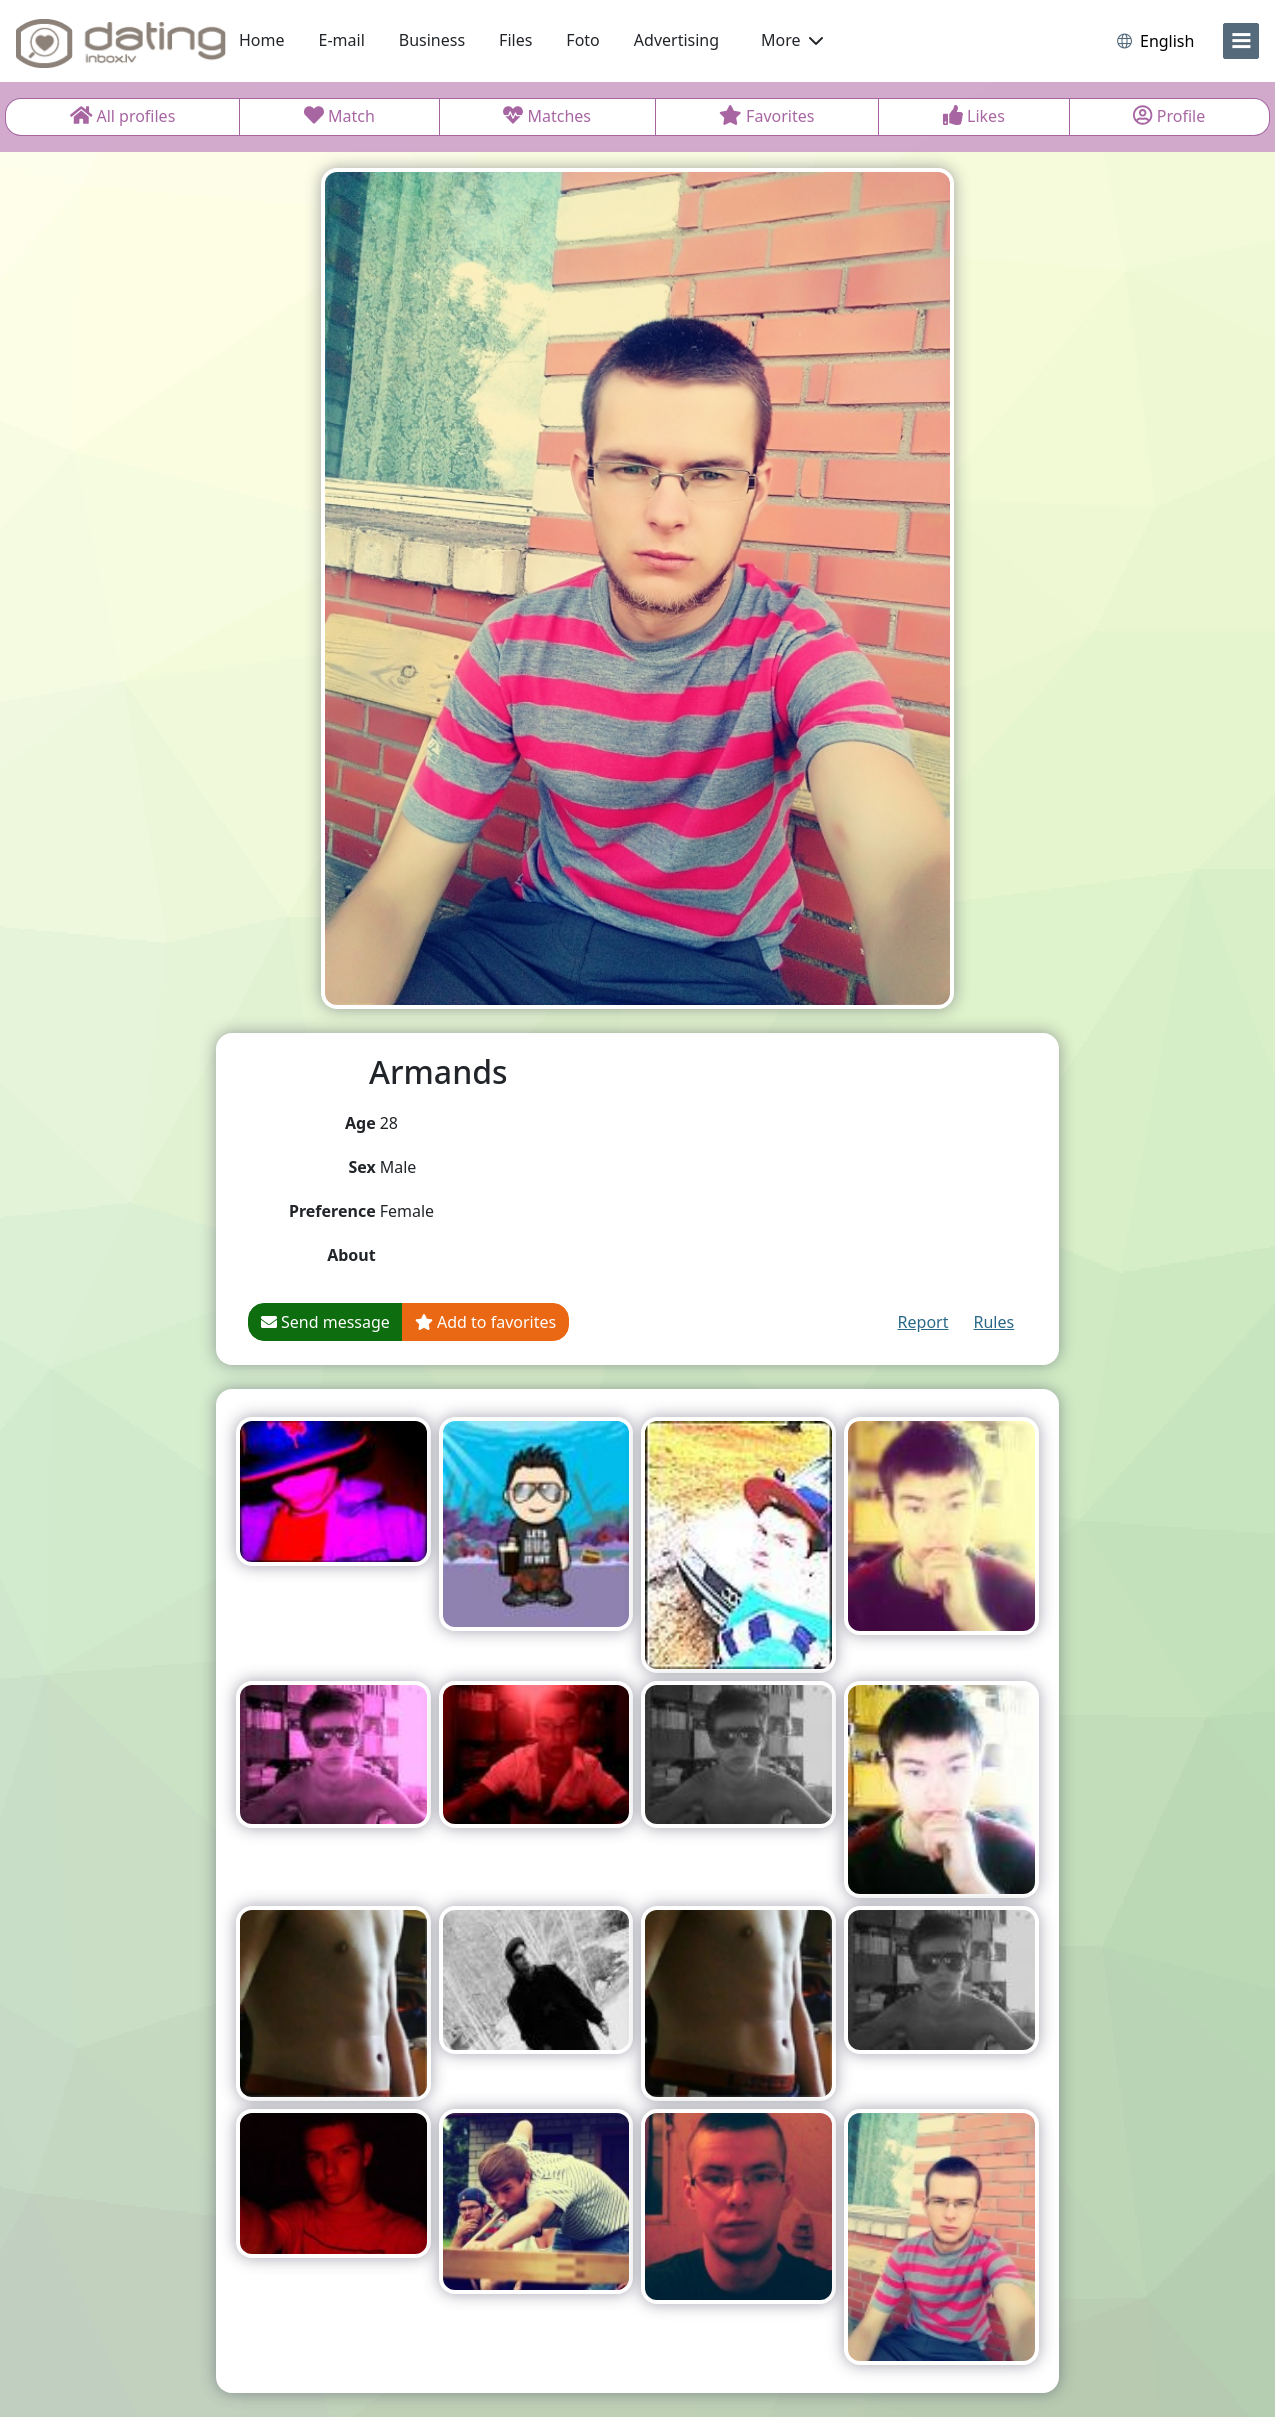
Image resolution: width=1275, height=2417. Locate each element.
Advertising (676, 40)
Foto (582, 40)
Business (432, 40)
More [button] (792, 40)
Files (515, 40)
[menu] (1241, 41)
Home (262, 40)
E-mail (342, 40)
